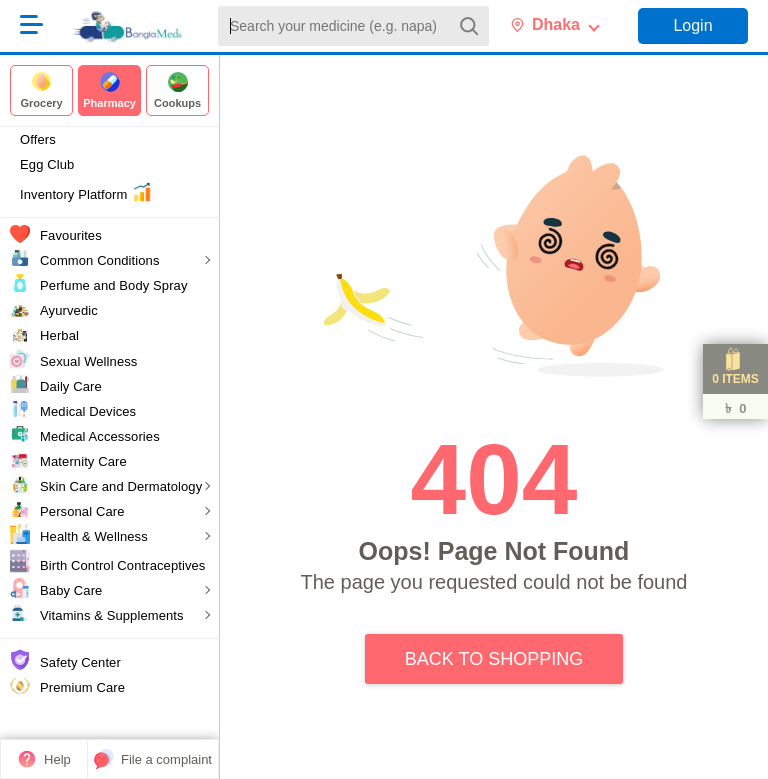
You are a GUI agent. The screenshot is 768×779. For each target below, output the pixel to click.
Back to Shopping (494, 659)
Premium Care (82, 687)
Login (692, 25)
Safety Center (80, 662)
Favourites (71, 235)
